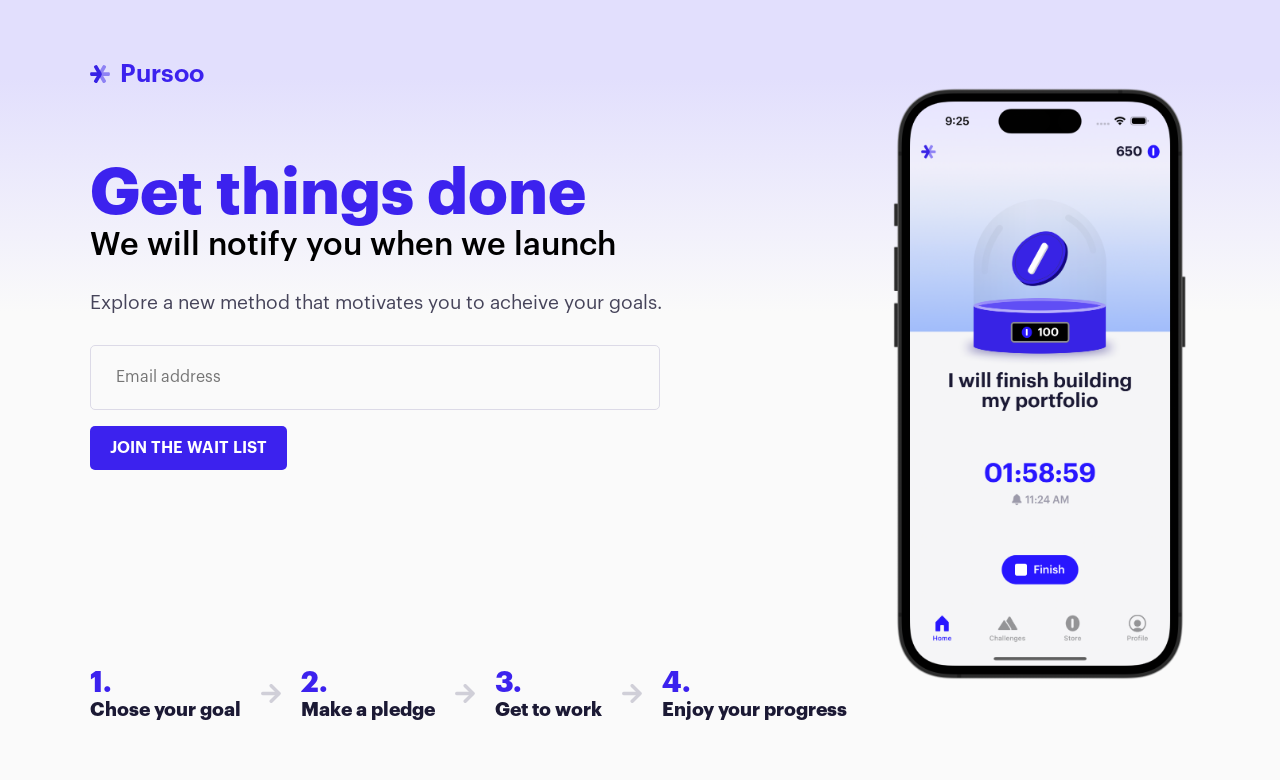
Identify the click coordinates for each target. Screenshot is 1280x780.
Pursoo (162, 73)
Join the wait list (188, 448)
